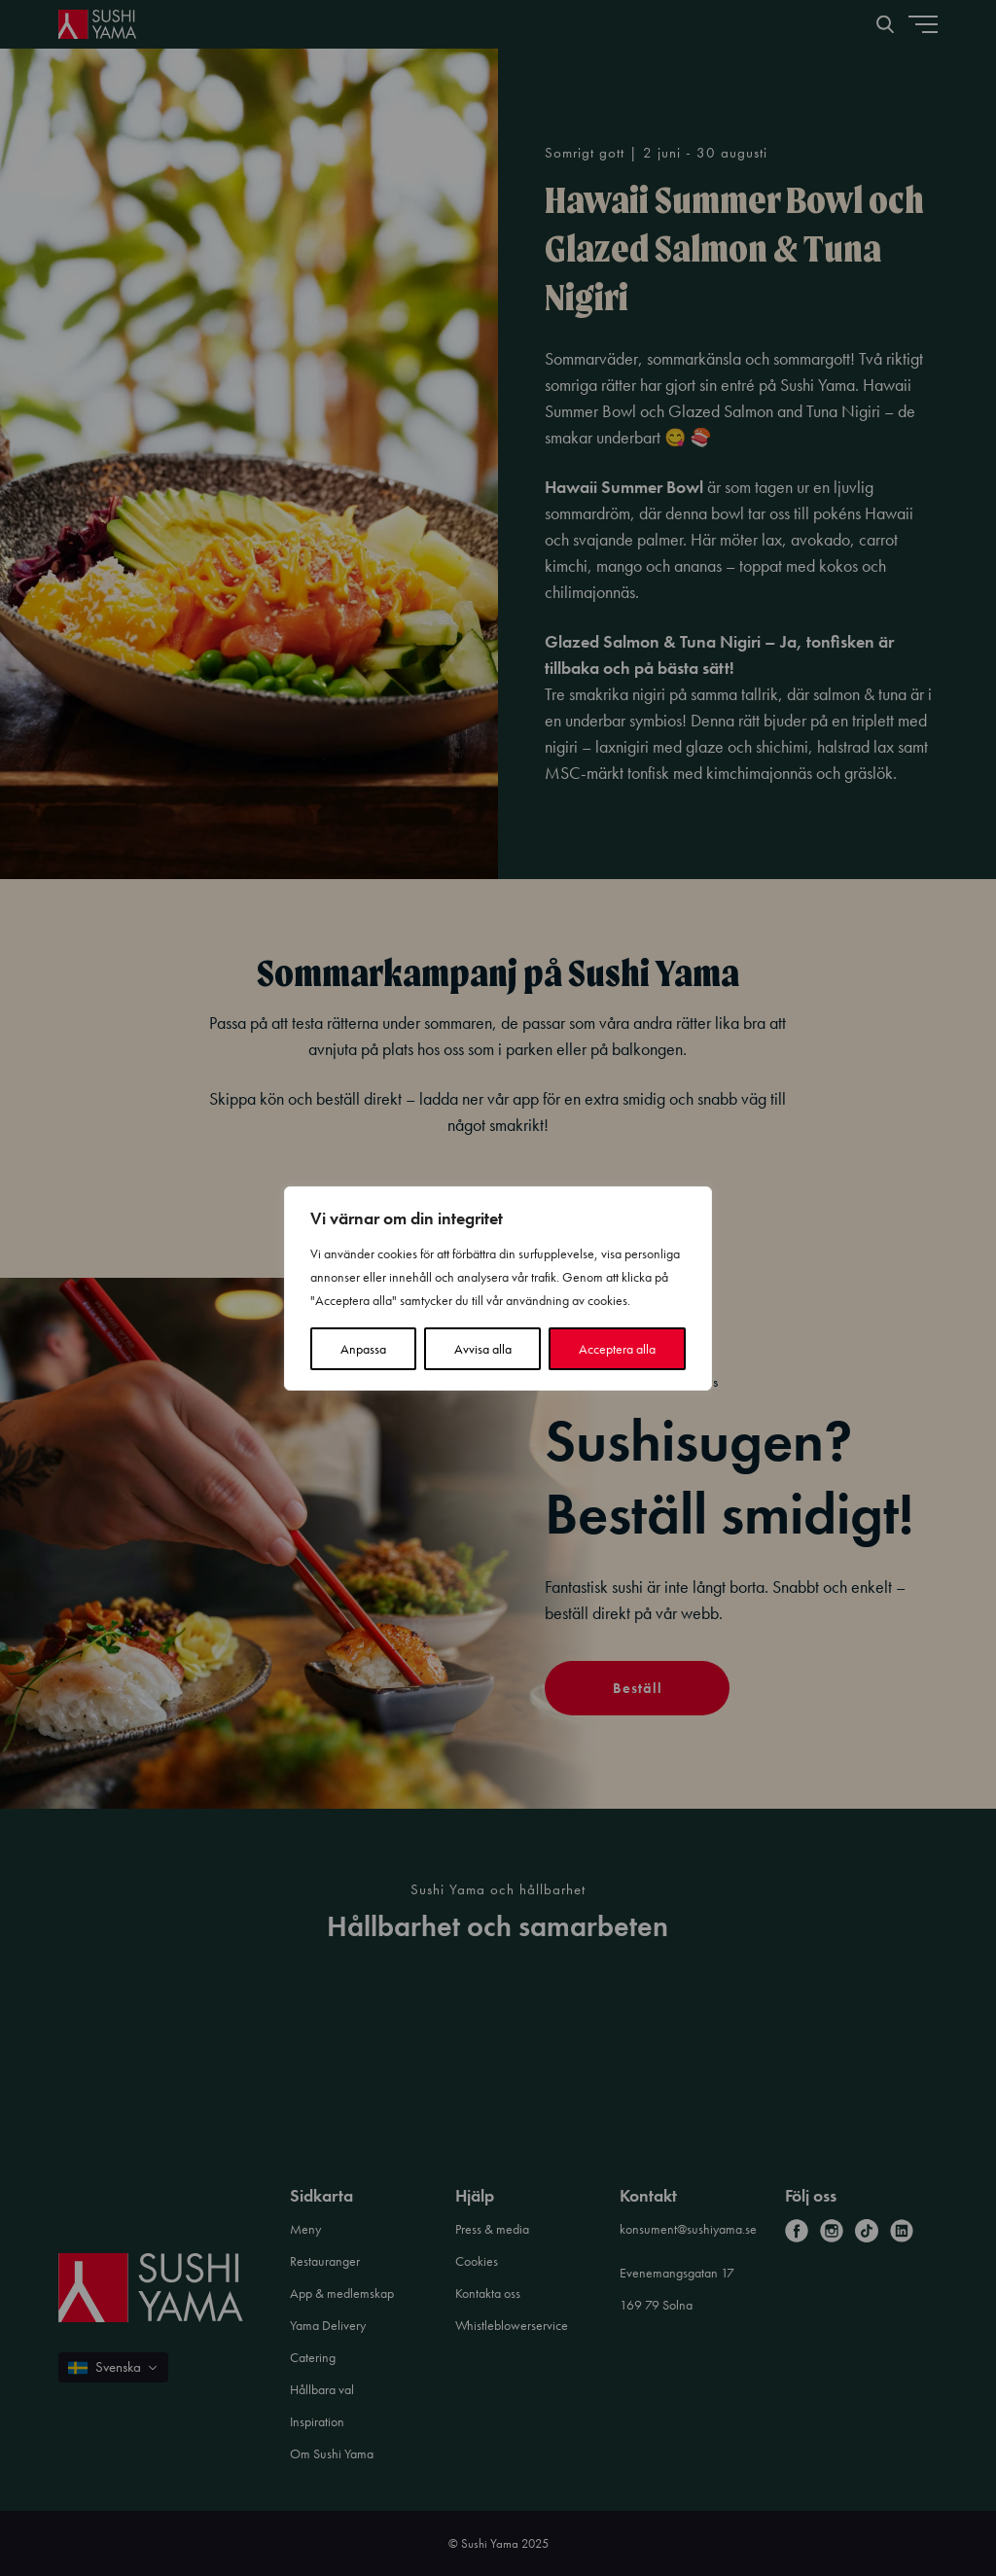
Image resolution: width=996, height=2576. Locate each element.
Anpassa (363, 1349)
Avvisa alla (483, 1349)
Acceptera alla (617, 1349)
